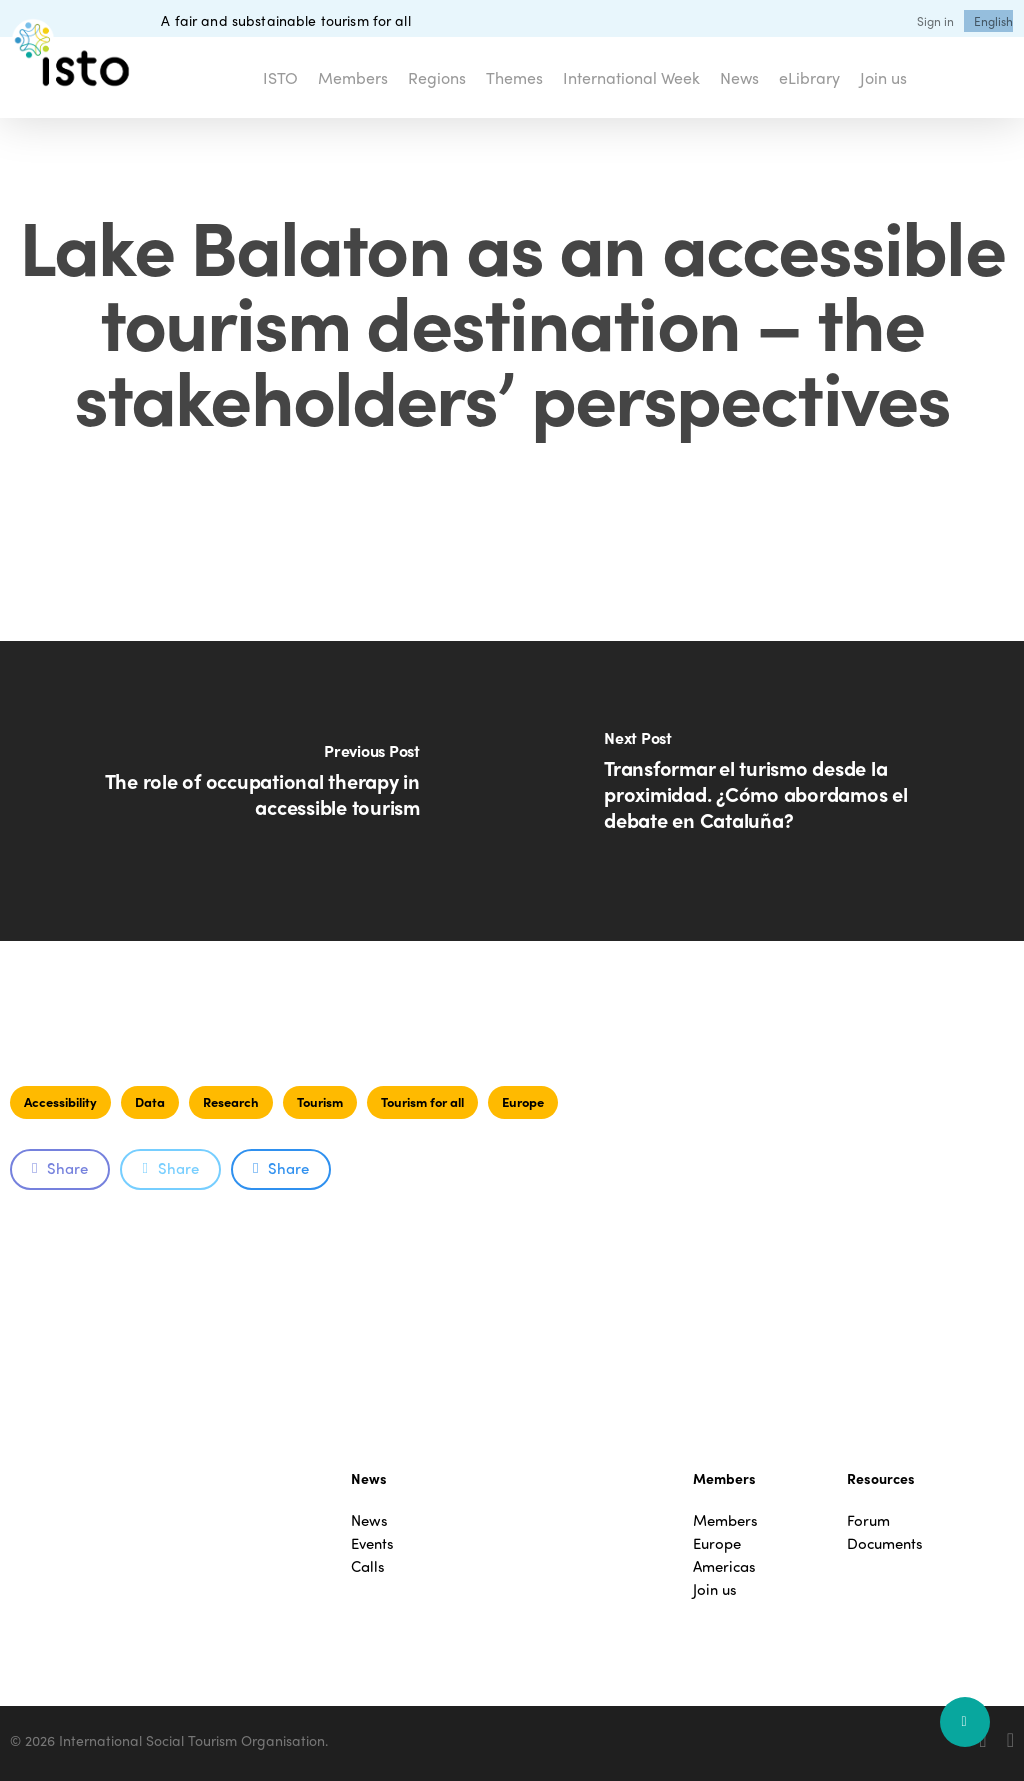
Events (372, 1543)
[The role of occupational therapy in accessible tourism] (256, 791)
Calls (368, 1566)
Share (60, 1168)
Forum (868, 1520)
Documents (885, 1543)
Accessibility (60, 1101)
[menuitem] (993, 21)
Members (725, 1520)
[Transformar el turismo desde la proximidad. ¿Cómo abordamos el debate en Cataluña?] (768, 791)
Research (231, 1101)
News (369, 1520)
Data (150, 1101)
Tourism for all (422, 1101)
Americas (724, 1566)
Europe (523, 1101)
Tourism (320, 1101)
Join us (715, 1589)
